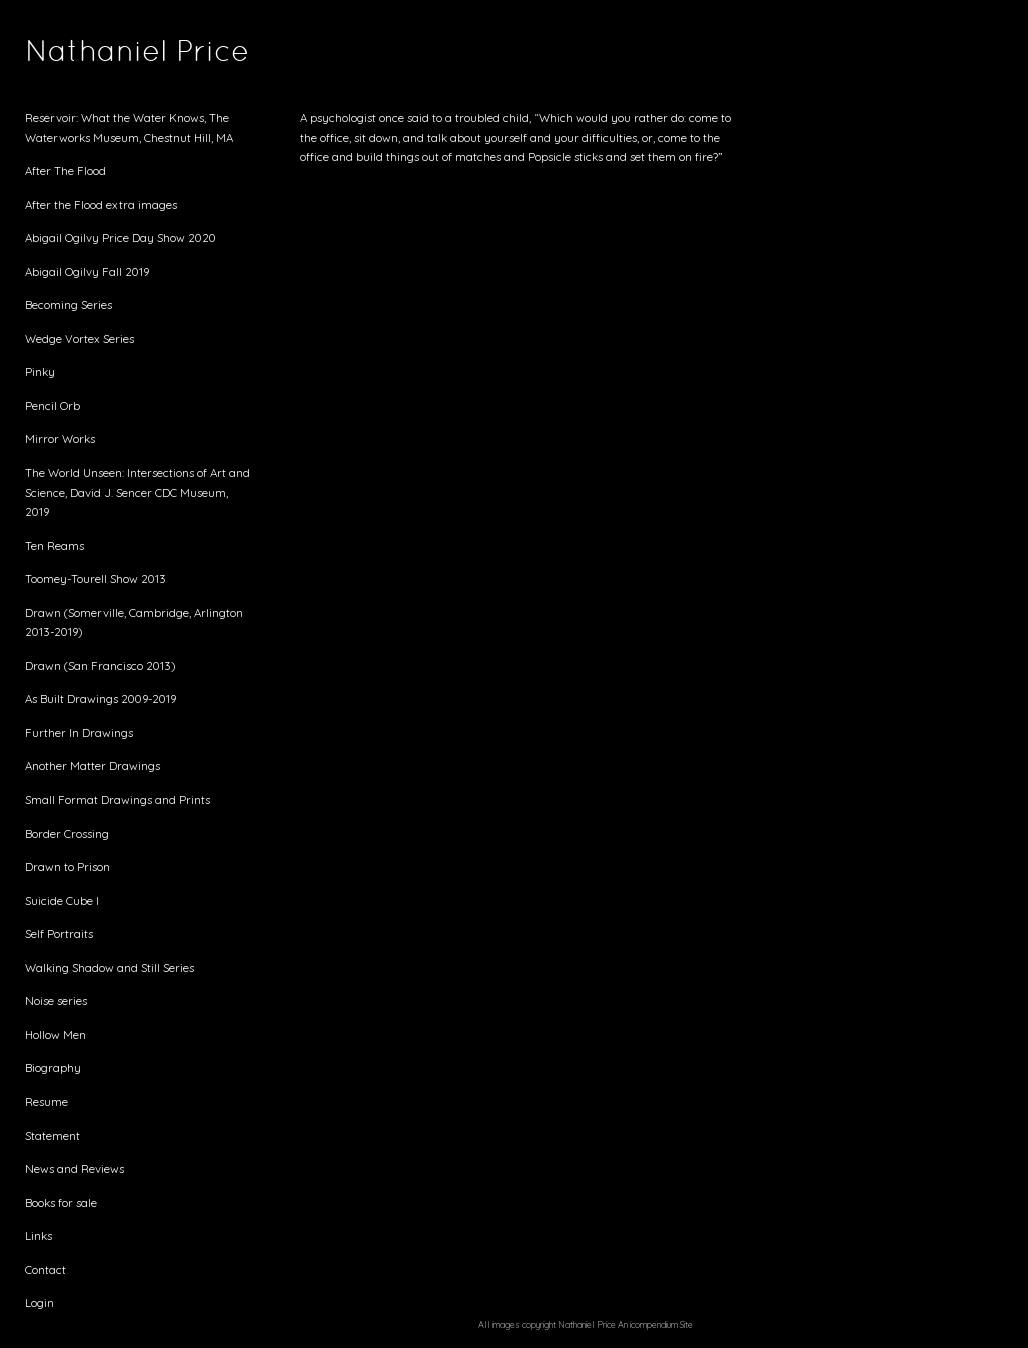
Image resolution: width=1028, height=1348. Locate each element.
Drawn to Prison (67, 866)
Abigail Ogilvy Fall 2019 (87, 271)
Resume (46, 1101)
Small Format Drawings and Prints (117, 799)
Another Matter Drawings (92, 765)
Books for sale (61, 1202)
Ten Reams (54, 545)
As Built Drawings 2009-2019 (100, 698)
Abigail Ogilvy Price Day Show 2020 (120, 237)
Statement (52, 1135)
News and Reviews (74, 1168)
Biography (53, 1067)
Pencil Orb (52, 405)
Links (38, 1235)
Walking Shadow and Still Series (109, 967)
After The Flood (65, 170)
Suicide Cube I (62, 900)
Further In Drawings (79, 732)
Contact (45, 1269)
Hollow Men (55, 1034)
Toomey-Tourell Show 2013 (95, 578)
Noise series (56, 1000)
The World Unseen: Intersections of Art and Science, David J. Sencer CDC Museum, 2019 (137, 492)
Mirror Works (60, 438)
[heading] (75, 54)
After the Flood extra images (101, 204)
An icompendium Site (655, 1324)
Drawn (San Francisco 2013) (100, 665)
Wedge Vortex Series (79, 338)
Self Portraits (59, 933)
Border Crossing (67, 833)
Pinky (40, 371)
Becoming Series (68, 304)
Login (39, 1302)
